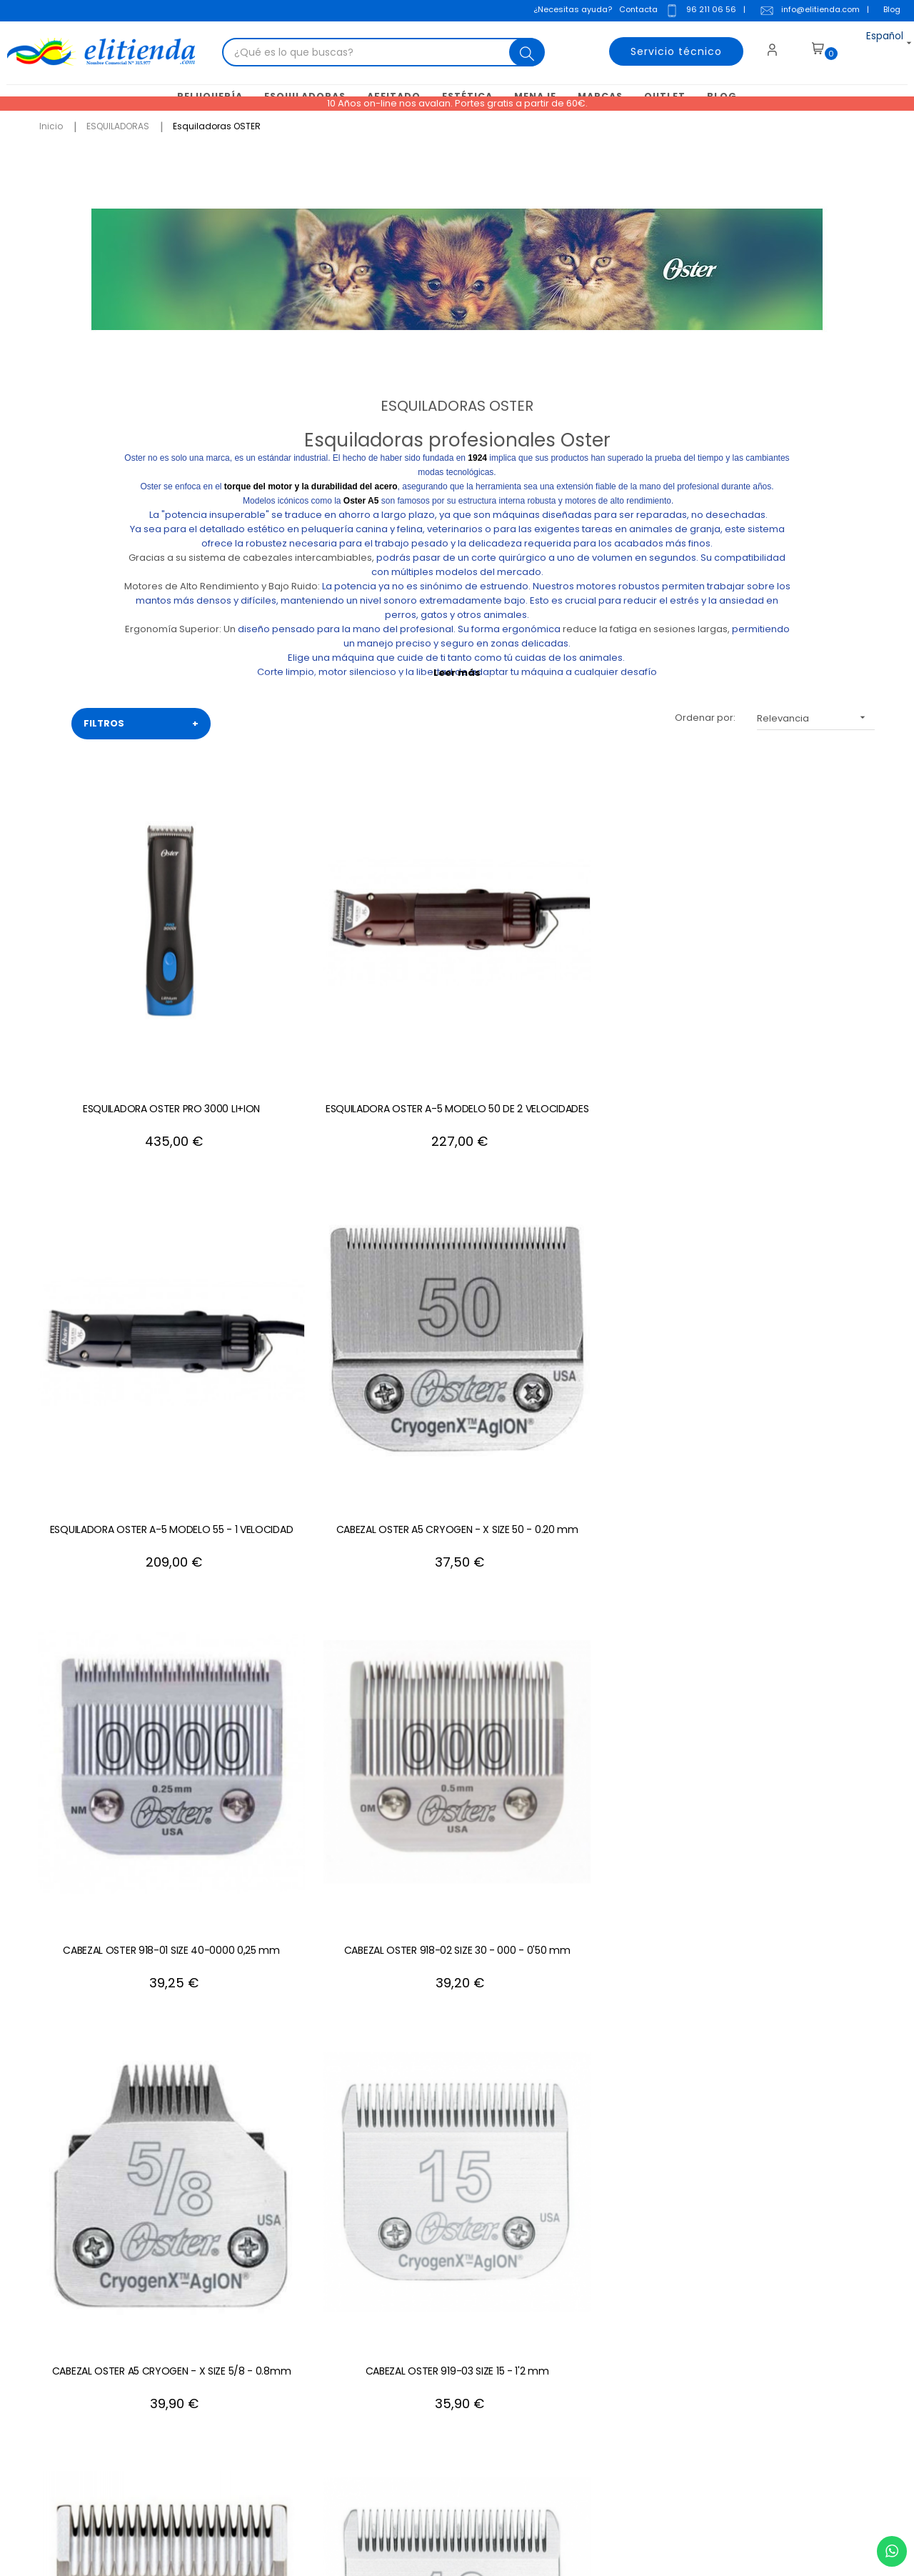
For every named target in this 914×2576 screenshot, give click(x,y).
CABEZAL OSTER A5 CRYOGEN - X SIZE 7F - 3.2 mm (800, 1511)
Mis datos (524, 2283)
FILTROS (141, 721)
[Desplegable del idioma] (869, 46)
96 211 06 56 (696, 11)
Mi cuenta (524, 2261)
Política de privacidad (382, 2347)
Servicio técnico (664, 46)
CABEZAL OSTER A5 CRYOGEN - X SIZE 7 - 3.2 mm (628, 1511)
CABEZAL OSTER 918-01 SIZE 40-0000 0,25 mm (799, 966)
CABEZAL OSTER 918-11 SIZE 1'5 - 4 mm (114, 1784)
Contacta (634, 10)
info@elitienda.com (805, 11)
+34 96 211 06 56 (818, 2104)
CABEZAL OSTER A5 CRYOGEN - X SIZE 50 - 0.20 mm (628, 966)
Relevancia (816, 715)
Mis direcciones (538, 2304)
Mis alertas (527, 2390)
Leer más (457, 670)
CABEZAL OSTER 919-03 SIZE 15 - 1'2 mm (457, 1238)
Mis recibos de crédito (553, 2368)
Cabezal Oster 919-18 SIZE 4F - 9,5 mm (800, 1784)
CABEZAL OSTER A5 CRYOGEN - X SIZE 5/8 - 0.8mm (286, 1238)
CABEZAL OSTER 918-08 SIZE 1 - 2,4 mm (285, 1511)
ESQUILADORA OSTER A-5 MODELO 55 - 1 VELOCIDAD (456, 966)
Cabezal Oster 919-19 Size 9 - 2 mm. (114, 1511)
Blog (887, 10)
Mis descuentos (538, 2347)
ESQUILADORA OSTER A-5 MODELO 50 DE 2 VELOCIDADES (285, 966)
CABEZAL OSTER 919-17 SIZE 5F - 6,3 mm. (457, 1784)
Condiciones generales (386, 2304)
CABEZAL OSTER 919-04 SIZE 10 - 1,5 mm (799, 1238)
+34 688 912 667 (210, 2454)
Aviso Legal (357, 2283)
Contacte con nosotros (384, 2261)
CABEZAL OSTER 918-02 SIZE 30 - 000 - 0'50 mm (114, 1238)
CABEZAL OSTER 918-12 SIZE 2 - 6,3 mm (285, 1784)
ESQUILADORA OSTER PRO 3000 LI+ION (114, 966)
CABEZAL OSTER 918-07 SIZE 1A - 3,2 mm (457, 1511)
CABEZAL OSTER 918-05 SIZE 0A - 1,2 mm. (628, 1238)
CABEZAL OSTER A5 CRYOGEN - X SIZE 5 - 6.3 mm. (628, 1784)
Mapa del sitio (363, 2368)
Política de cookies (375, 2325)
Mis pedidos (530, 2325)
